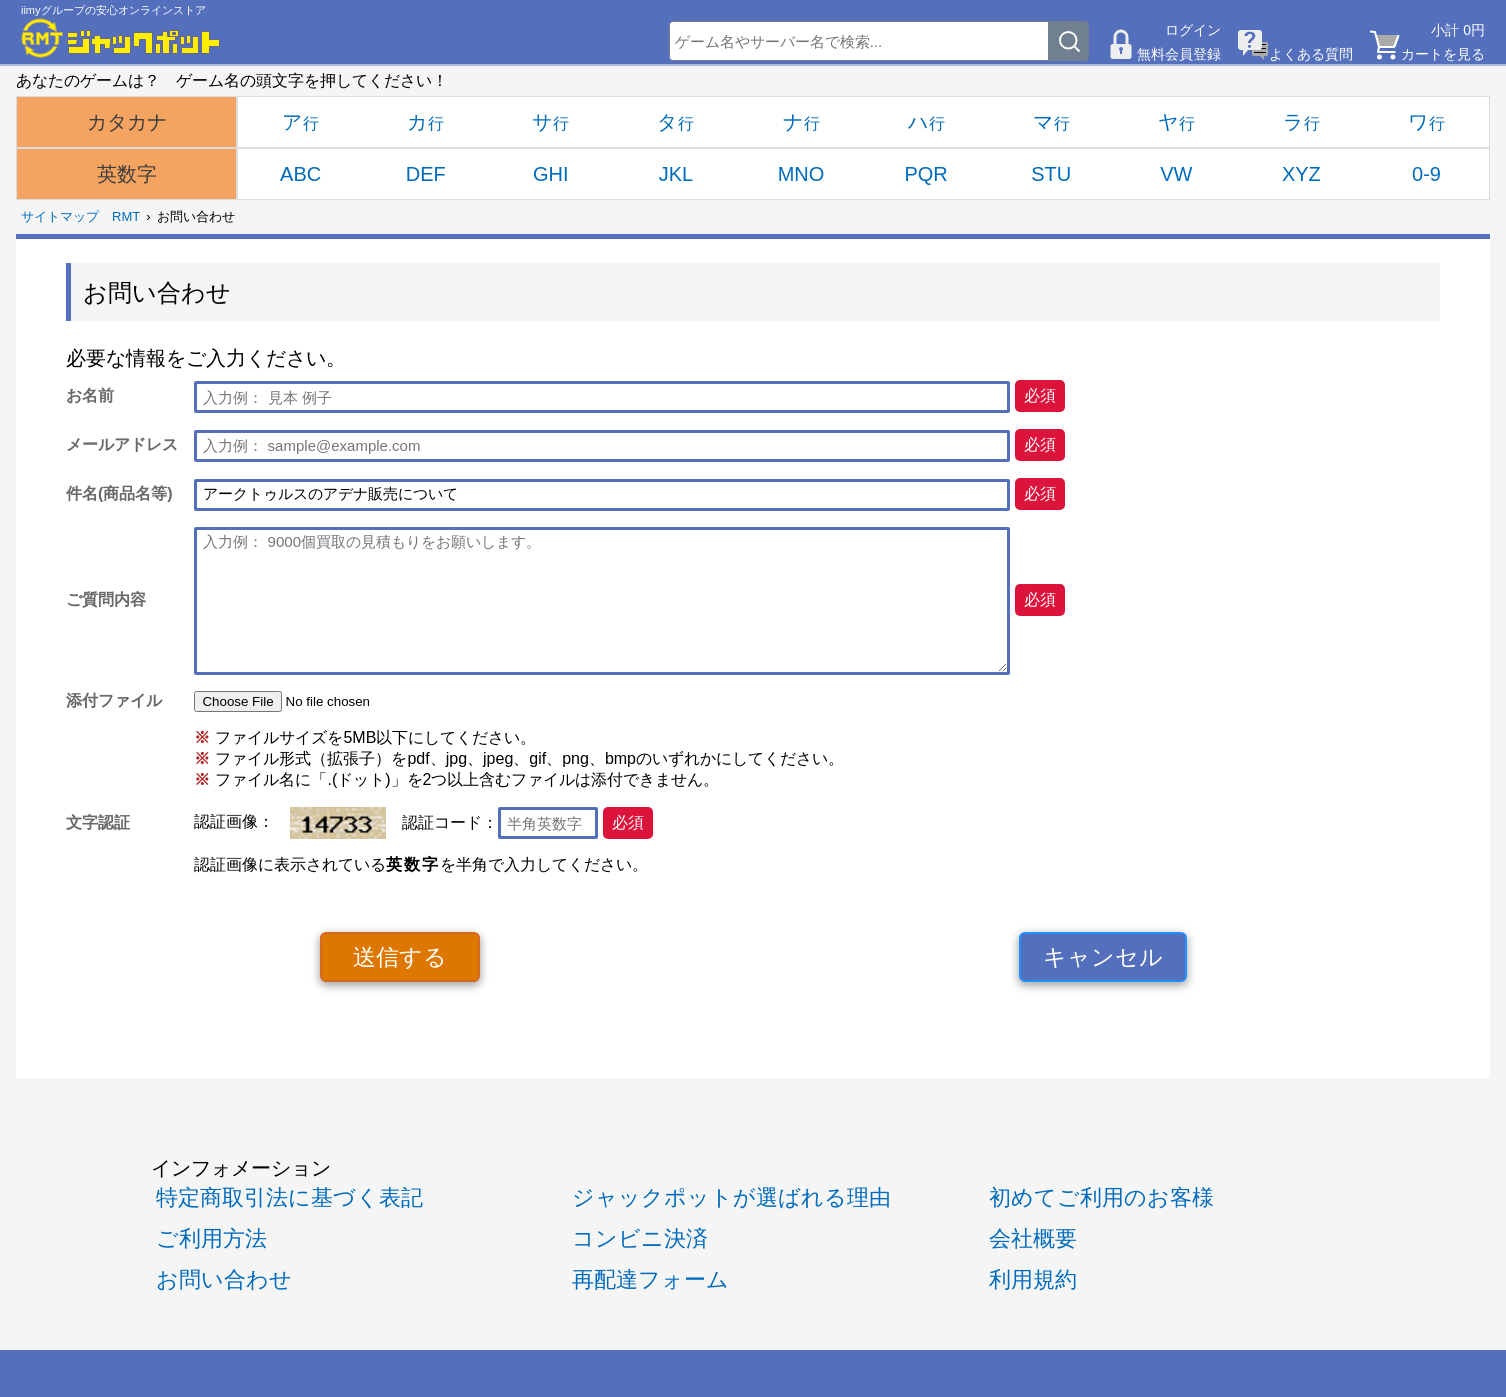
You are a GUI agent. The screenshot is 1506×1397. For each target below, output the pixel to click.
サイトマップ (60, 216)
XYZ (1301, 174)
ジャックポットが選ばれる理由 (731, 1197)
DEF (426, 174)
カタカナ (127, 122)
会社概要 (1033, 1238)
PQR (925, 174)
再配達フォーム (650, 1279)
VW (1176, 174)
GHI (551, 174)
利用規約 (1033, 1279)
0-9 (1426, 174)
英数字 (127, 174)
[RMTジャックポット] (121, 38)
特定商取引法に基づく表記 (289, 1197)
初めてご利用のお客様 (1101, 1197)
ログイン (1193, 30)
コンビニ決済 (640, 1238)
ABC (300, 174)
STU (1051, 174)
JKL (676, 174)
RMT (126, 216)
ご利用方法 (211, 1238)
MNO (801, 174)
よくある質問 (1311, 54)
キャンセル (1103, 957)
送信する (400, 957)
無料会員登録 (1179, 54)
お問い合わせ (224, 1279)
